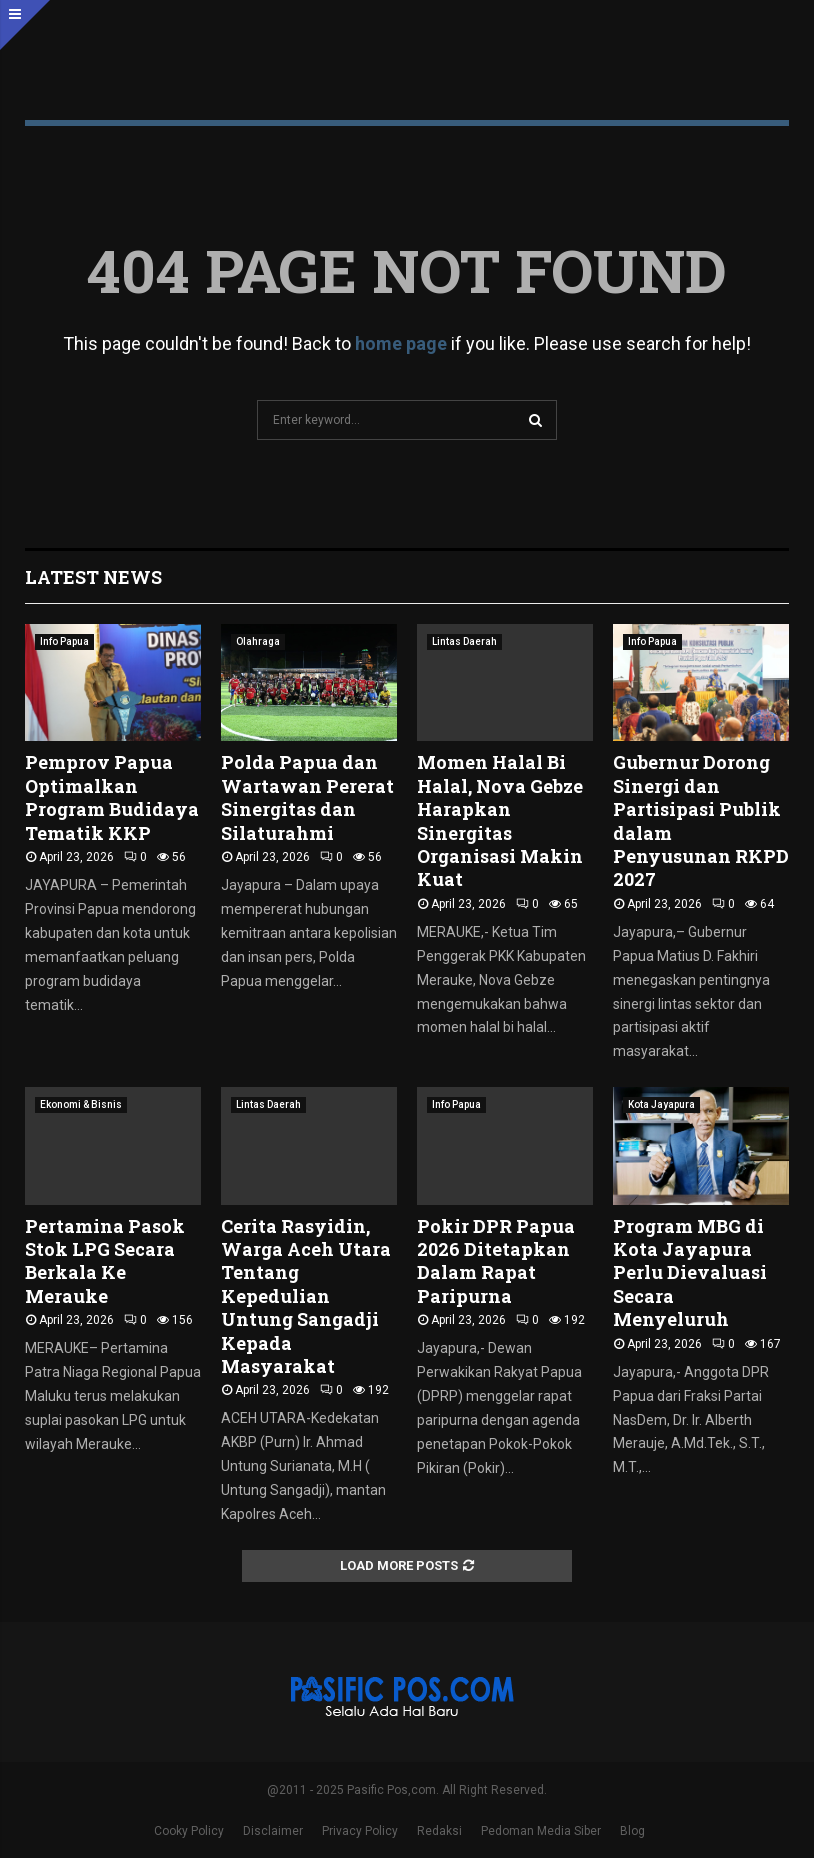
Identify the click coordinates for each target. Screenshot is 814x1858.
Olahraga (258, 641)
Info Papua (64, 641)
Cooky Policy (189, 1831)
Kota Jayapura (661, 1104)
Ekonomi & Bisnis (81, 1104)
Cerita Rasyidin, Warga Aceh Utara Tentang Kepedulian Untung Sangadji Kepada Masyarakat (306, 1296)
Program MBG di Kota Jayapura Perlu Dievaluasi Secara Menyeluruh (690, 1273)
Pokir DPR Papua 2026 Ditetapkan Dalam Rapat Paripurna (496, 1261)
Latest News (93, 577)
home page (401, 343)
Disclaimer (273, 1831)
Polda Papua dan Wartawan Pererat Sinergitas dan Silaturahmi (307, 797)
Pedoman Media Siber (541, 1831)
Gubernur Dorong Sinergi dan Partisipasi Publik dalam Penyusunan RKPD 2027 (701, 820)
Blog (632, 1831)
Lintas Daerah (464, 641)
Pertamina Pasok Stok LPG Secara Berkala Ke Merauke (105, 1261)
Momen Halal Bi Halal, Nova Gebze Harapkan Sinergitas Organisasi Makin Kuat (500, 820)
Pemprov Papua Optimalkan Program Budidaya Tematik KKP (112, 797)
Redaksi (439, 1831)
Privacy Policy (360, 1831)
